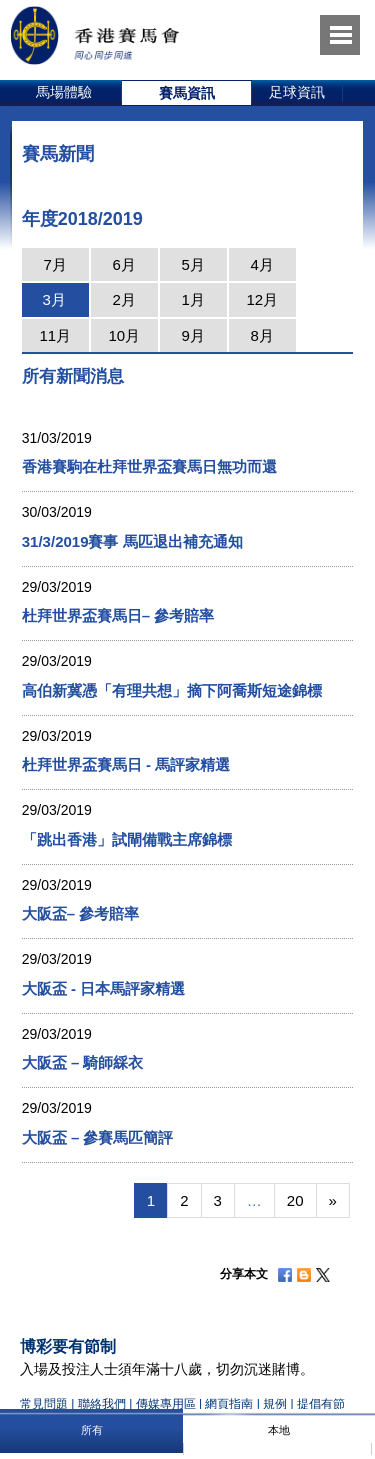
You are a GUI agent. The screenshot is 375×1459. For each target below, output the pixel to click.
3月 (54, 299)
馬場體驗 (64, 92)
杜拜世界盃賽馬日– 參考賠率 (118, 615)
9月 (193, 335)
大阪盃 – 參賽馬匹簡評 (98, 1137)
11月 (55, 335)
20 (295, 1200)
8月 (262, 335)
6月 (124, 264)
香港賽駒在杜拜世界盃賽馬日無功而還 (149, 466)
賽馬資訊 (187, 93)
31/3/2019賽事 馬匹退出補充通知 (132, 541)
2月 (124, 299)
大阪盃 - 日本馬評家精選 (103, 988)
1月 (193, 299)
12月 (262, 299)
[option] (64, 93)
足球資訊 (297, 92)
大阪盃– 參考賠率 (81, 913)
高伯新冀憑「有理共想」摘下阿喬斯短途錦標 (172, 690)
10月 (124, 335)
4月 (262, 264)
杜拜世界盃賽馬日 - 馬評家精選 (126, 764)
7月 (55, 264)
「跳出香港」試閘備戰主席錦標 (127, 839)
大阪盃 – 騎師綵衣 (83, 1062)
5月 (193, 264)
